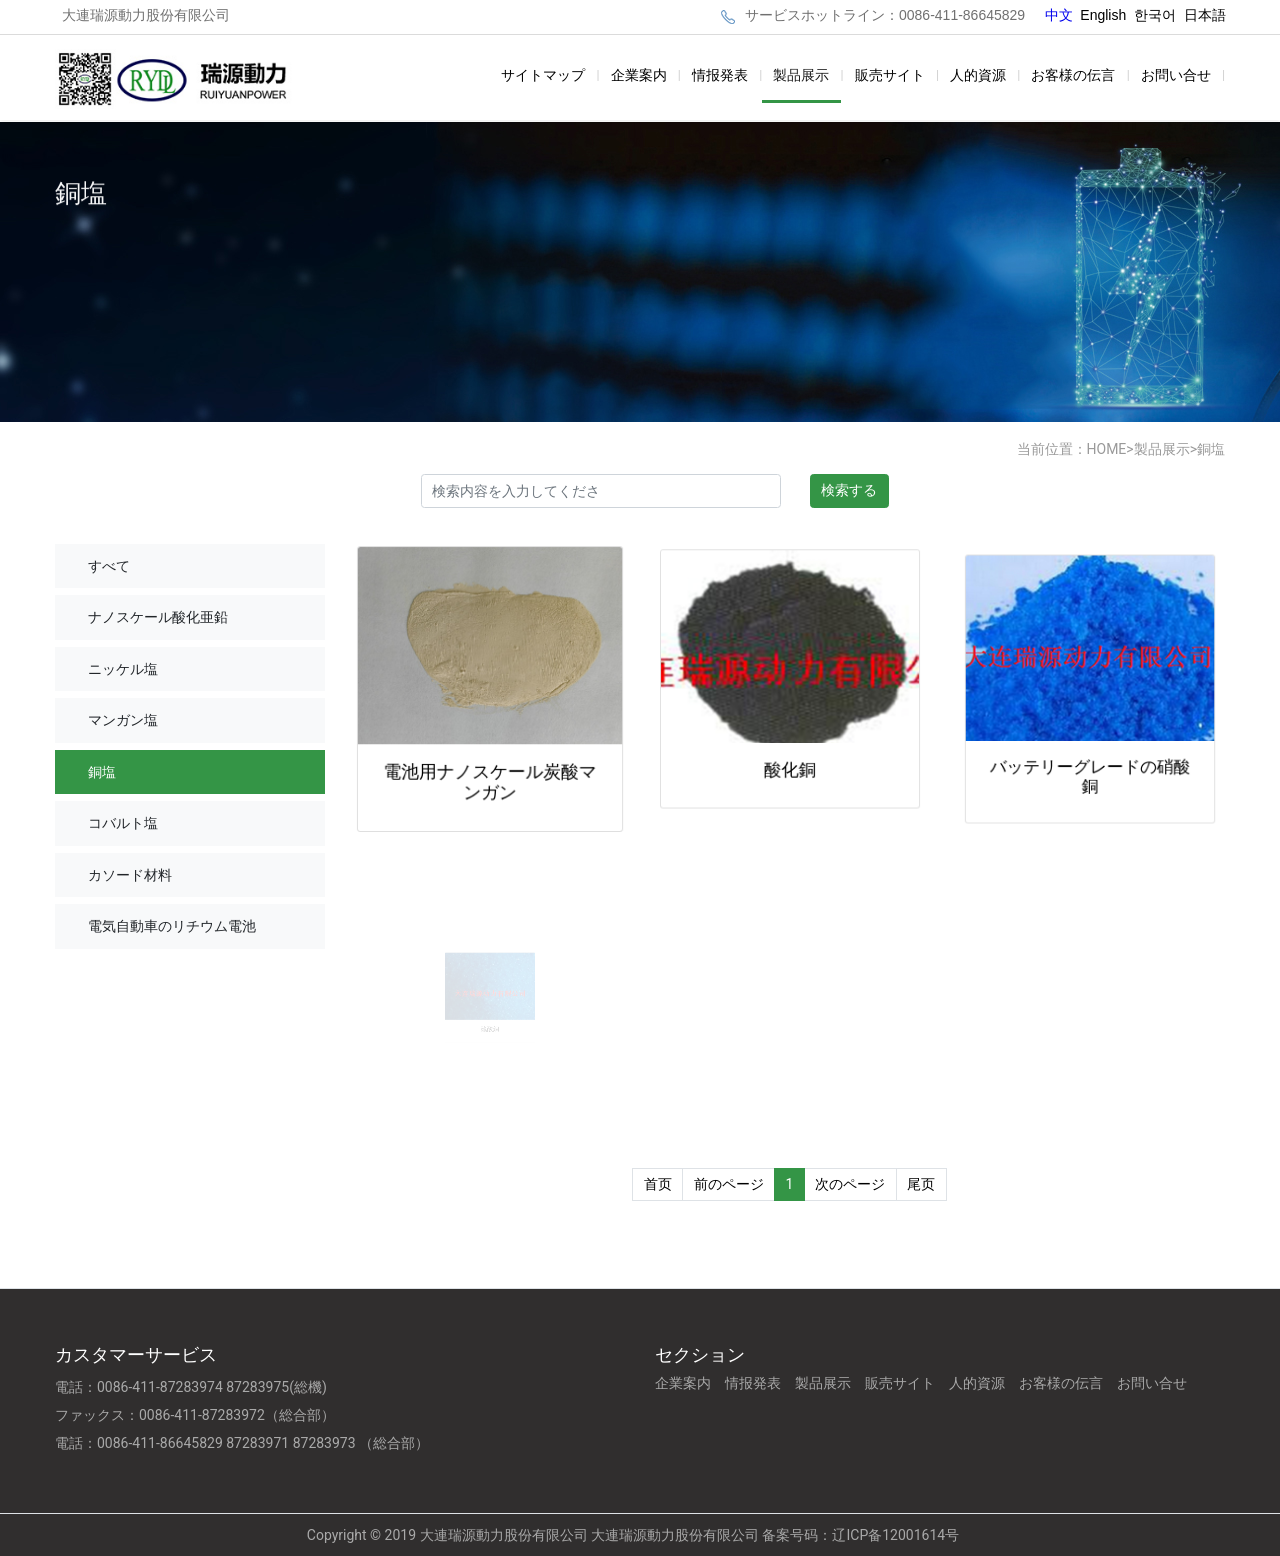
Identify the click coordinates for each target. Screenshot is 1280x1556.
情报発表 (720, 75)
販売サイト (890, 75)
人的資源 (978, 75)
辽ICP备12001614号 (895, 1535)
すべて (109, 566)
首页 (658, 1184)
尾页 (921, 1184)
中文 (1061, 15)
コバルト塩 (123, 823)
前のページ (729, 1184)
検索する (849, 490)
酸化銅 (790, 762)
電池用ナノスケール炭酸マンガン (490, 776)
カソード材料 (130, 875)
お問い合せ (1176, 75)
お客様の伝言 (1073, 75)
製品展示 (801, 75)
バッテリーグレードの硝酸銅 (1090, 764)
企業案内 (639, 75)
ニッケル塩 (123, 669)
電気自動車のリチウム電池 (172, 926)
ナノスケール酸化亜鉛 (158, 617)
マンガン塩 (123, 720)
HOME (1107, 449)
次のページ (850, 1184)
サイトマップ (543, 75)
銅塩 (1211, 449)
